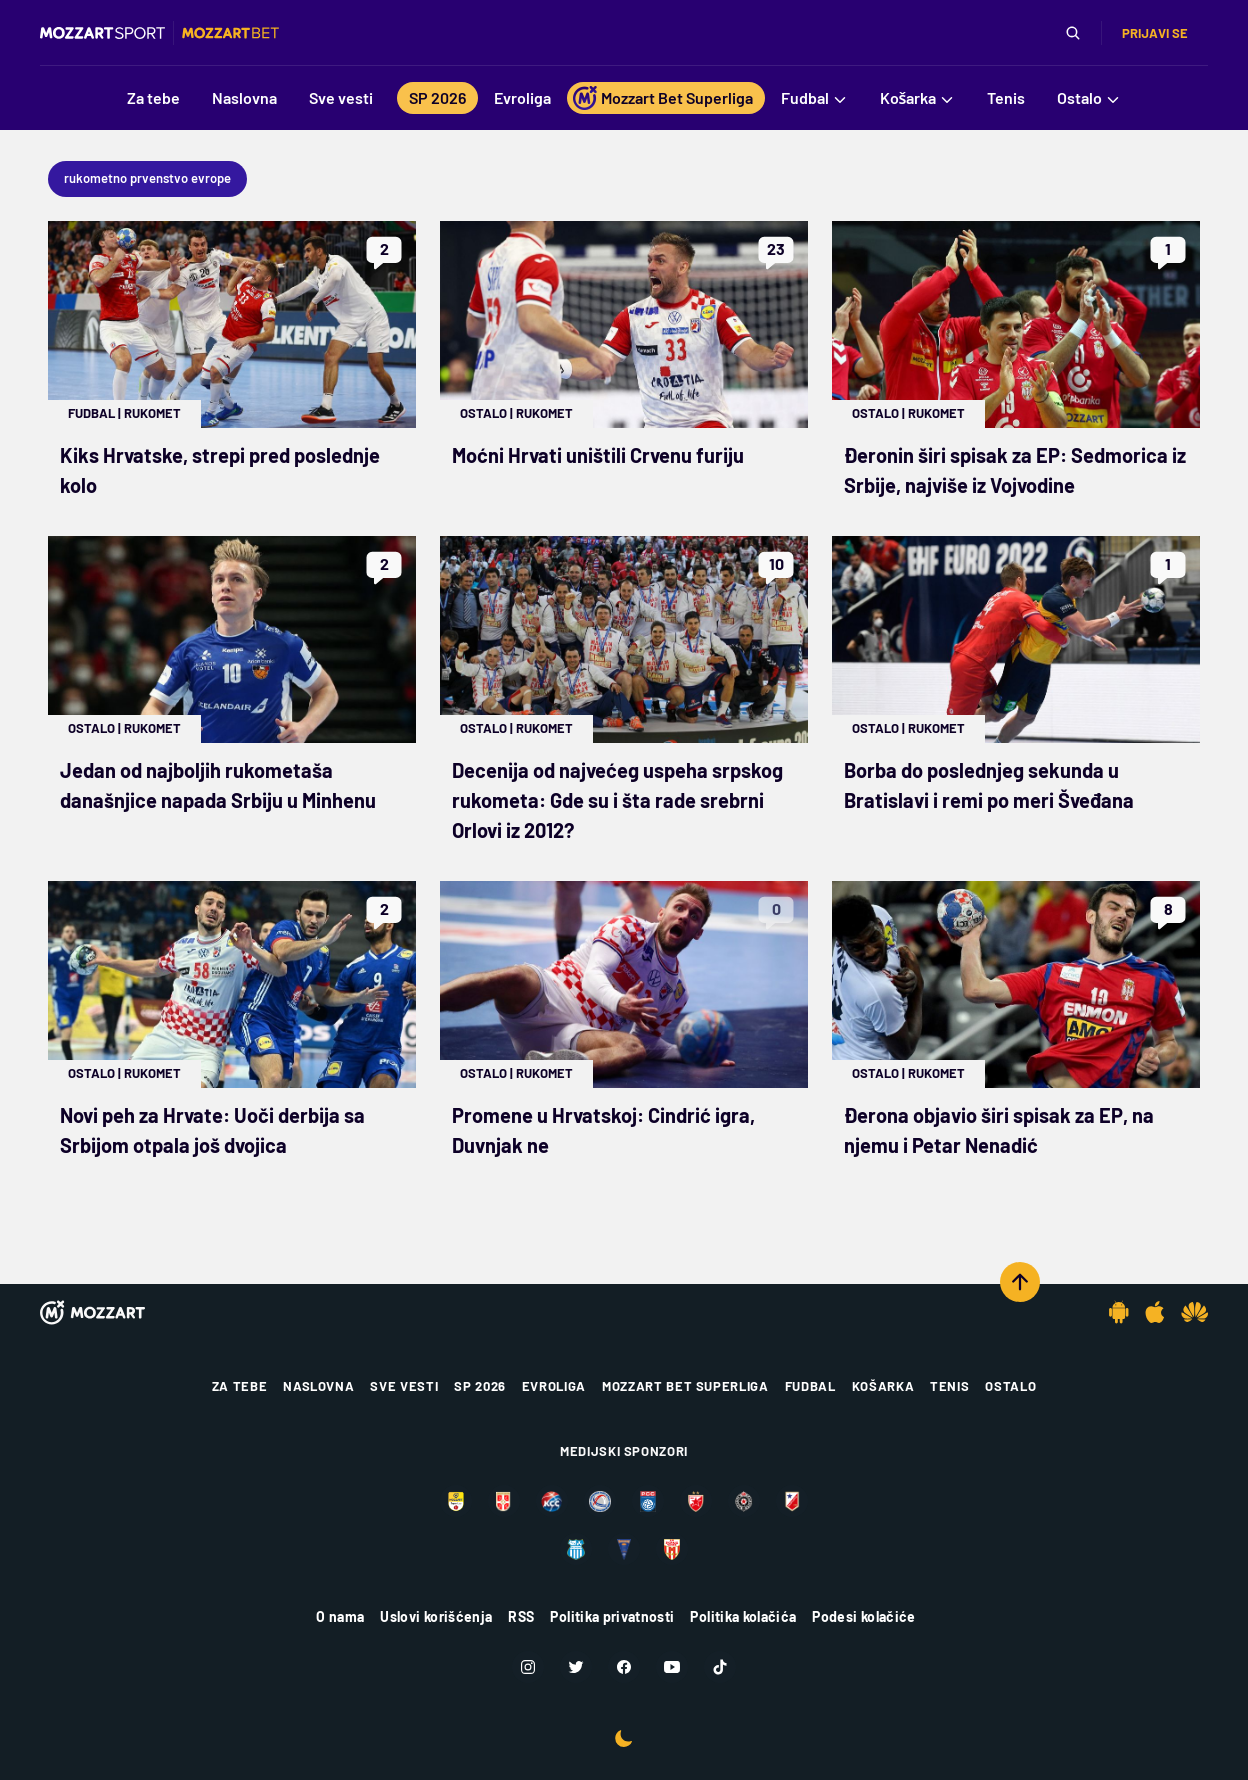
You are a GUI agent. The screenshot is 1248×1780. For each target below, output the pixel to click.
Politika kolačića (743, 1616)
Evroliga (554, 1386)
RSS (521, 1616)
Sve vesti (404, 1386)
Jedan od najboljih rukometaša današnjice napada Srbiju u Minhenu (218, 785)
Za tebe (240, 1386)
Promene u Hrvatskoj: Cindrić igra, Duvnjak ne (603, 1130)
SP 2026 (480, 1386)
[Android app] (1119, 1312)
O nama (340, 1616)
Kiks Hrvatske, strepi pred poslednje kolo (220, 470)
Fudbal (91, 413)
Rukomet (152, 413)
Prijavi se (1155, 33)
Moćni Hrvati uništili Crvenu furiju (598, 455)
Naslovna (318, 1386)
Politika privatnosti (612, 1616)
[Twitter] (576, 1667)
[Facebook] (624, 1667)
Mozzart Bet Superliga (685, 1386)
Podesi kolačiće (863, 1616)
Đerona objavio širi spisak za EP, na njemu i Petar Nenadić (999, 1130)
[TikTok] (720, 1667)
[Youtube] (672, 1667)
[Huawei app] (1194, 1312)
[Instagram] (528, 1667)
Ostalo (483, 413)
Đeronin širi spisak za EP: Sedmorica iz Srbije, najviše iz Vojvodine (1015, 470)
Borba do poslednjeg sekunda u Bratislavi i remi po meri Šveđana (989, 785)
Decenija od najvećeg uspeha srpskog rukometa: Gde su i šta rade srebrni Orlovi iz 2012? (617, 800)
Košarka (883, 1386)
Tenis (949, 1386)
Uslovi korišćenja (436, 1616)
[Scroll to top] (1020, 1282)
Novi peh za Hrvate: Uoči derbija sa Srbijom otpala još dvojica (212, 1130)
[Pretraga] (1073, 33)
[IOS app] (1155, 1312)
